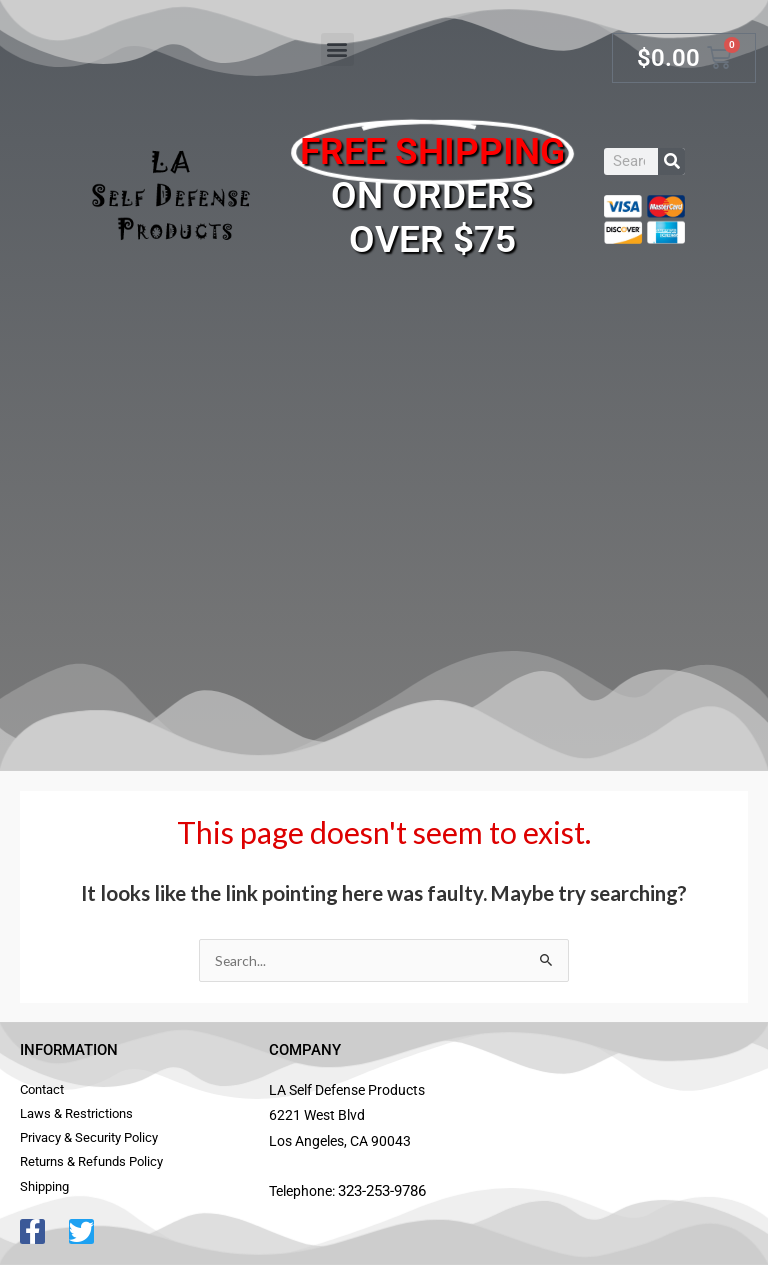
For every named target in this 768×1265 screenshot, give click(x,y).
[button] (337, 49)
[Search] (671, 161)
